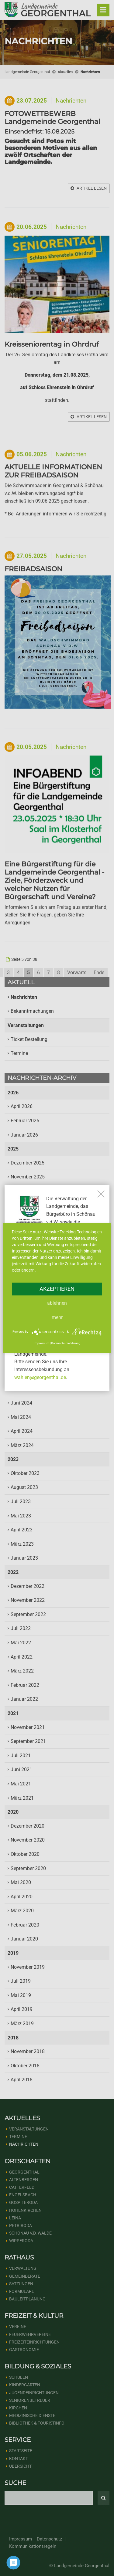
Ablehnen (57, 1303)
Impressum (41, 1343)
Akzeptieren (57, 1289)
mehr (57, 1317)
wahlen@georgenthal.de (40, 1377)
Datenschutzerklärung (66, 1343)
